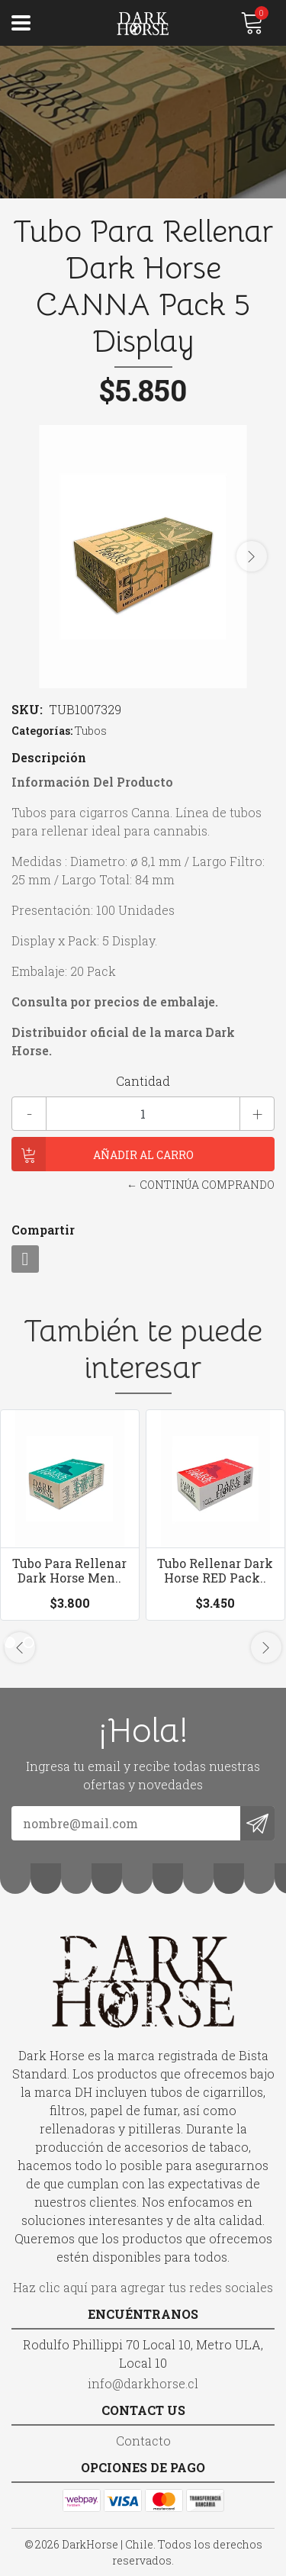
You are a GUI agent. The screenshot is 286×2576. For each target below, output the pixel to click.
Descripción (48, 757)
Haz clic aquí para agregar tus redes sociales (143, 2287)
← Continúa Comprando (201, 1184)
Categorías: (41, 730)
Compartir (43, 1230)
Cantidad (143, 1081)
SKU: (27, 709)
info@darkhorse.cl (143, 2383)
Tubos (91, 730)
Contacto (143, 2441)
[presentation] (251, 556)
